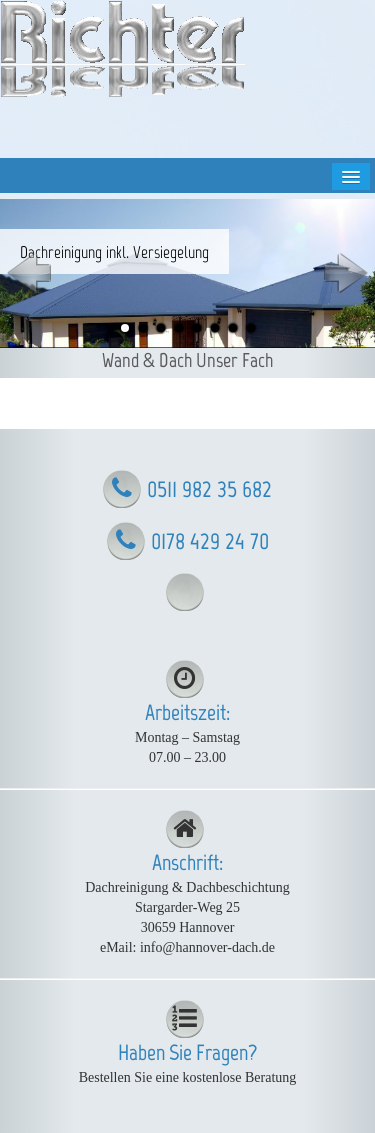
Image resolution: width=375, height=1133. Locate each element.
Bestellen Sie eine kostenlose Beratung (188, 1077)
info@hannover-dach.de (207, 947)
